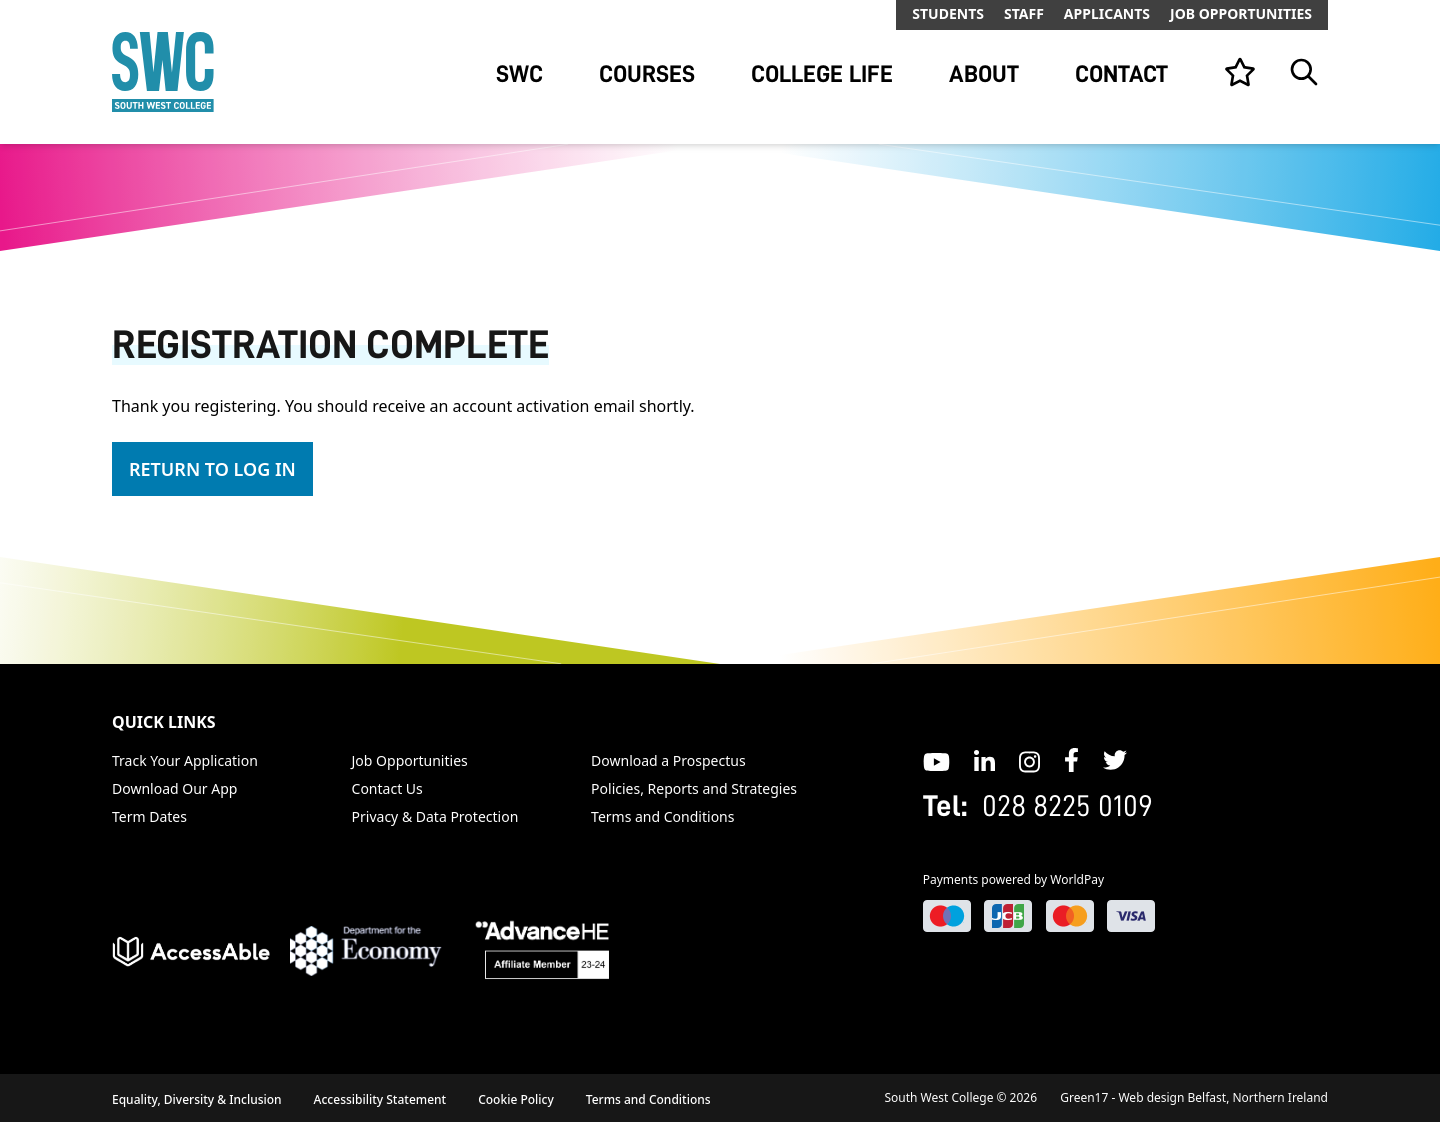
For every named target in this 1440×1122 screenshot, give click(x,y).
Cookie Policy (516, 1099)
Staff (1024, 13)
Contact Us (387, 788)
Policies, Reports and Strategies (694, 788)
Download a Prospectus (668, 760)
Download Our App (174, 788)
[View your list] (1240, 72)
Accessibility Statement (380, 1099)
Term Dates (149, 816)
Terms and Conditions (662, 816)
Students (948, 13)
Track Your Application (185, 760)
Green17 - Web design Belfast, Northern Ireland (1194, 1097)
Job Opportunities (1241, 13)
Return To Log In (212, 469)
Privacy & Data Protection (435, 816)
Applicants (1107, 13)
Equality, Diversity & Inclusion (197, 1099)
